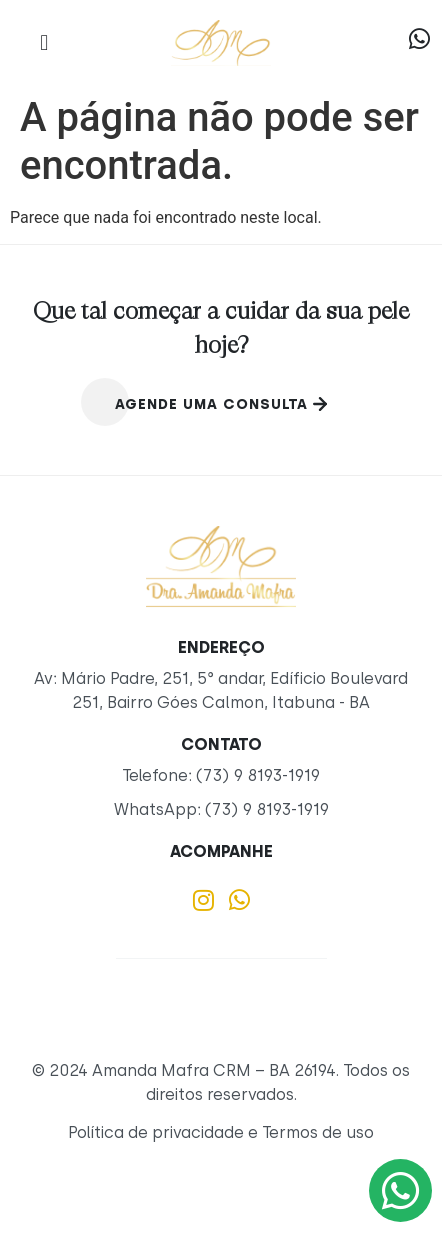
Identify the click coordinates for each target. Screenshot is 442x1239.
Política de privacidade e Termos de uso (221, 1132)
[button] (44, 42)
